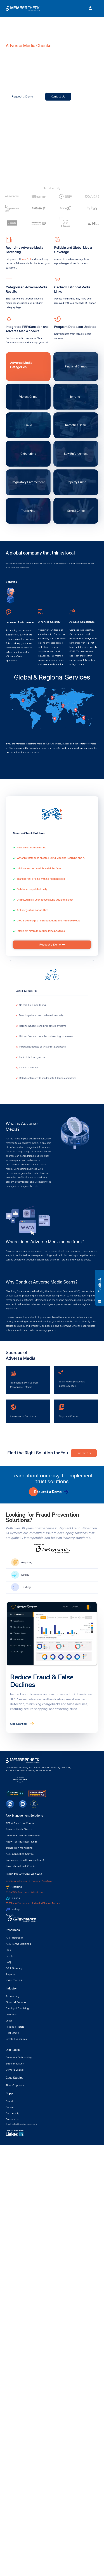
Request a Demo (22, 97)
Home (9, 23)
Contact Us (58, 97)
